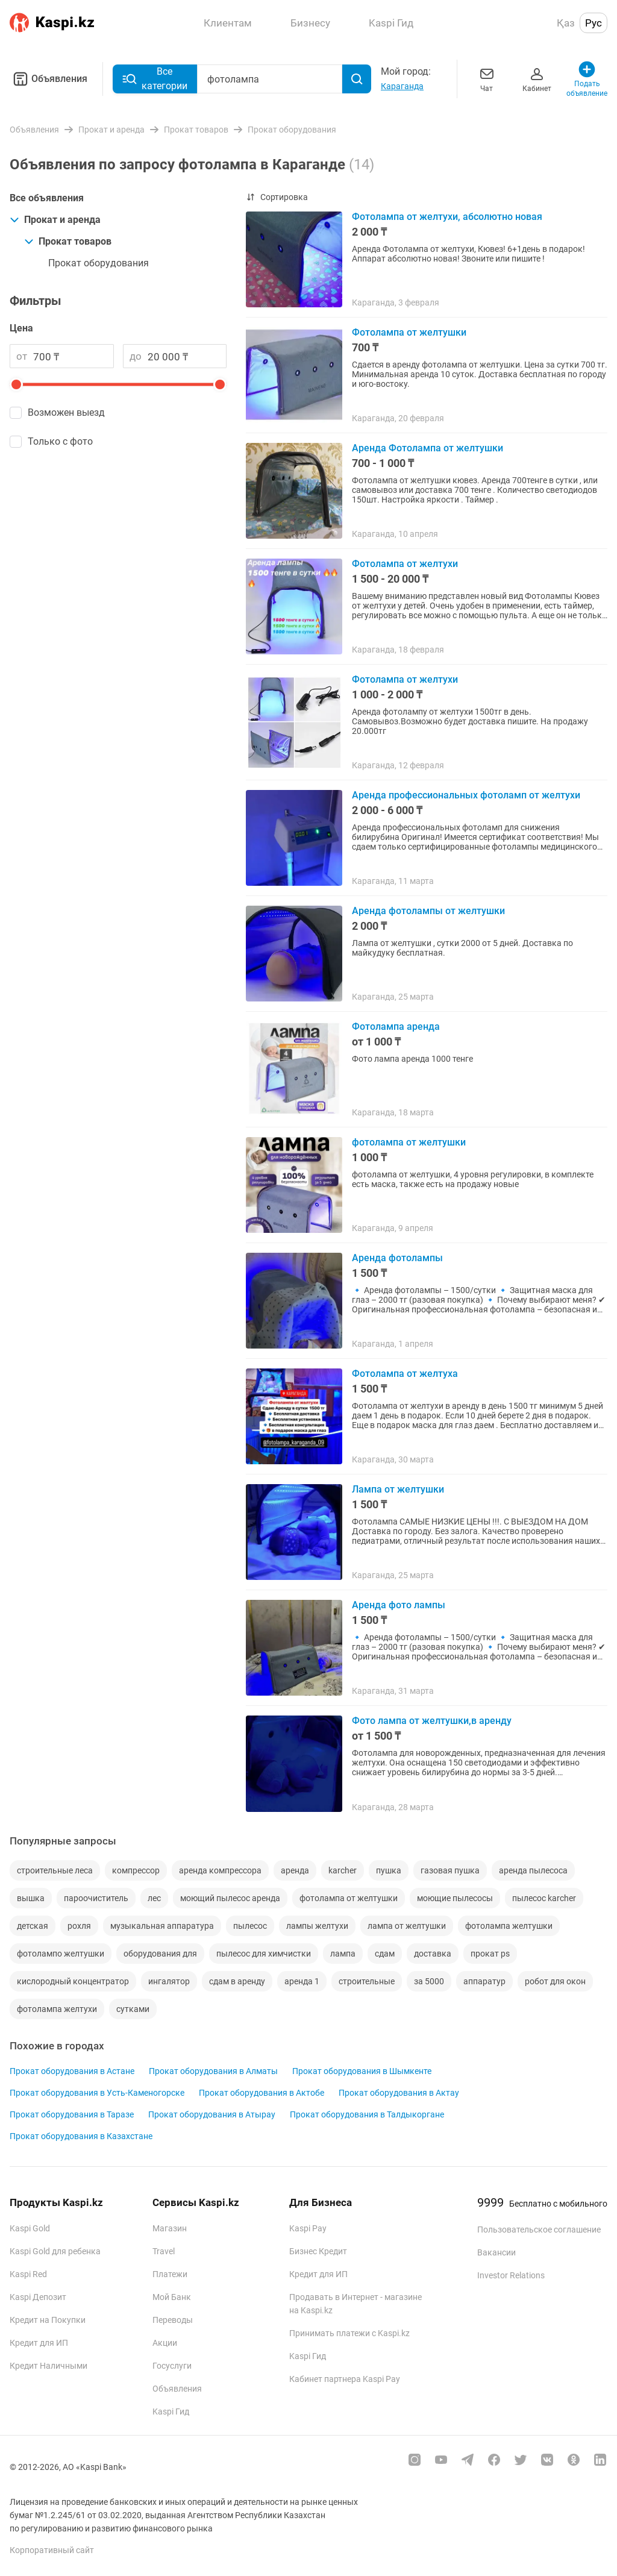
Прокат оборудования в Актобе (261, 2093)
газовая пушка (450, 1870)
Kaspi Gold (30, 2228)
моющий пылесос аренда (230, 1898)
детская (32, 1926)
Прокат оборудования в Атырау (211, 2114)
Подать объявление (587, 79)
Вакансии (496, 2252)
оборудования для (160, 1953)
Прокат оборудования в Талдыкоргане (367, 2114)
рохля (79, 1926)
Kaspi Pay (308, 2228)
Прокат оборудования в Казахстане (81, 2136)
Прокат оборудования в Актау (399, 2093)
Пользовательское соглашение (539, 2229)
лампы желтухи (317, 1926)
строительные (367, 1981)
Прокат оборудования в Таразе (72, 2114)
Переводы (172, 2320)
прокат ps (490, 1953)
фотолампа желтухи (57, 2009)
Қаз (566, 23)
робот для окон (555, 1981)
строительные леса (55, 1870)
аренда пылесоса (533, 1870)
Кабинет (536, 78)
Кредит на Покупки (48, 2320)
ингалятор (169, 1981)
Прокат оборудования (98, 263)
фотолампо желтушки (60, 1953)
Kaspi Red (28, 2274)
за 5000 (429, 1981)
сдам (385, 1953)
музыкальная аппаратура (162, 1926)
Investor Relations (511, 2275)
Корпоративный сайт (52, 2550)
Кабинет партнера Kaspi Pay (344, 2379)
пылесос (250, 1926)
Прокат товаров (67, 241)
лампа (342, 1953)
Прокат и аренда (55, 219)
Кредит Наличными (48, 2366)
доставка (432, 1953)
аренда (295, 1870)
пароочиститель (96, 1898)
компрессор (136, 1870)
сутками (132, 2009)
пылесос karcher (544, 1898)
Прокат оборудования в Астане (72, 2071)
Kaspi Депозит (38, 2297)
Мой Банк (171, 2297)
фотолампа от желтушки (348, 1898)
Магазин (169, 2228)
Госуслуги (172, 2366)
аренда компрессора (220, 1870)
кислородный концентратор (73, 1981)
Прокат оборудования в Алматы (213, 2071)
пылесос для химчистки (263, 1953)
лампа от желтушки (407, 1926)
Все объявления (47, 198)
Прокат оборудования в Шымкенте (361, 2071)
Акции (164, 2343)
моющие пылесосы (455, 1898)
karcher (342, 1870)
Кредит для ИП (39, 2343)
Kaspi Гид (170, 2411)
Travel (163, 2251)
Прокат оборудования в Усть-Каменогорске (97, 2093)
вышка (31, 1898)
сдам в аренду (237, 1981)
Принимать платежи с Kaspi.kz (349, 2333)
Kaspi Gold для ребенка (55, 2251)
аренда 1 (301, 1981)
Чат (486, 78)
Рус (593, 23)
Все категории (154, 79)
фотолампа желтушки (509, 1926)
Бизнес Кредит (318, 2251)
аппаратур (484, 1981)
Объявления (48, 79)
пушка (388, 1870)
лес (154, 1898)
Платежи (169, 2274)
